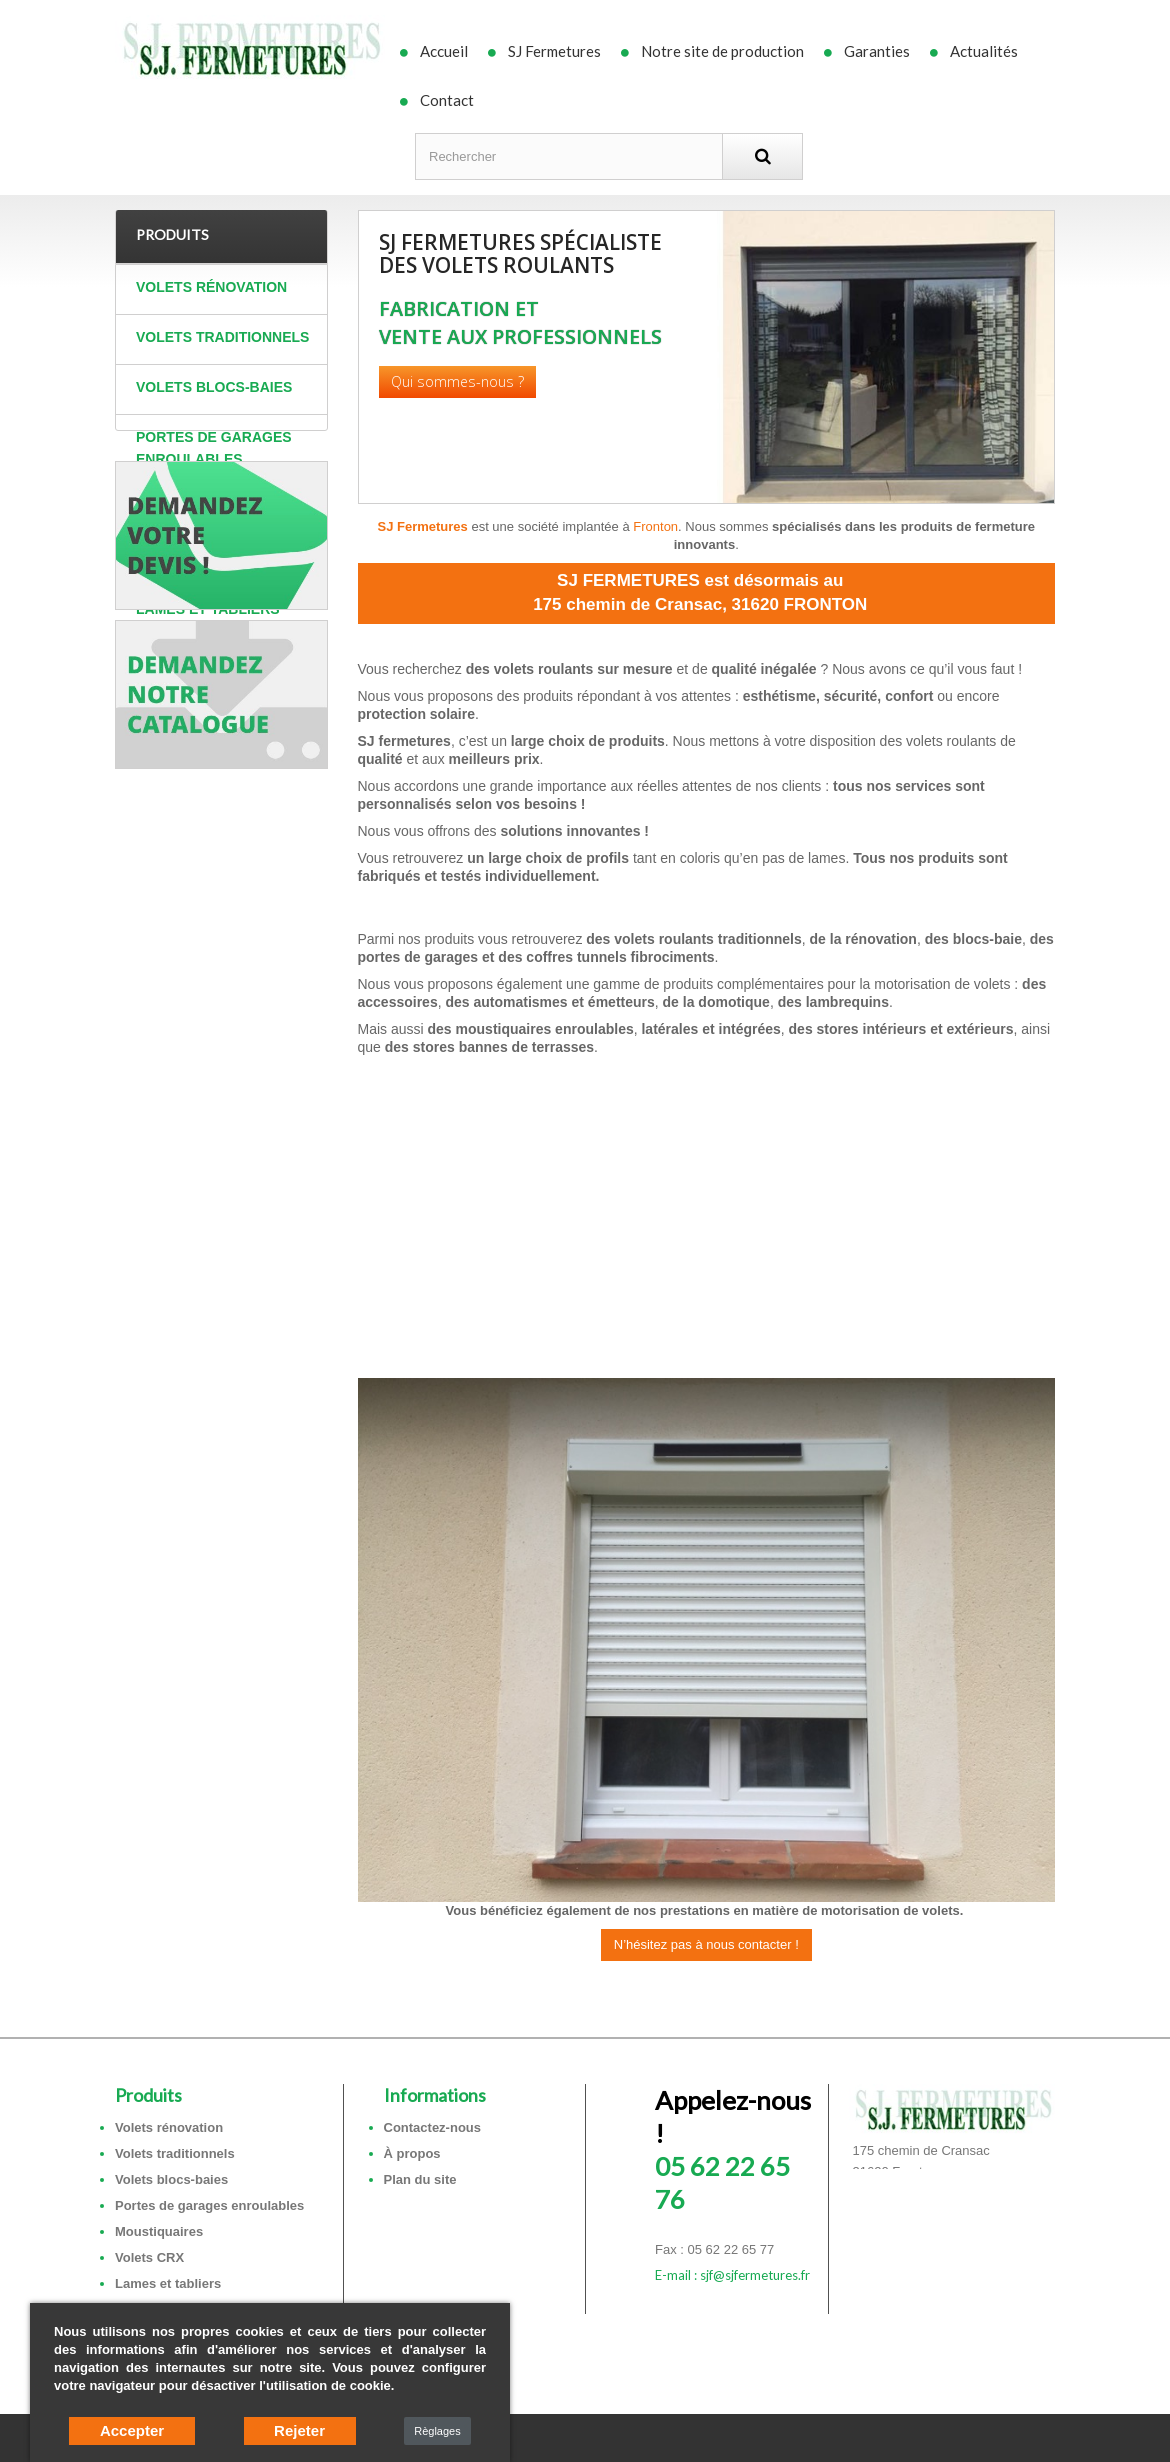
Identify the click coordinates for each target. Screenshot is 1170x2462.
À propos (412, 2153)
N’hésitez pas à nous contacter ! (706, 1944)
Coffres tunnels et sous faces (215, 670)
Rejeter (298, 2430)
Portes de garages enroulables (214, 448)
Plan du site (420, 2179)
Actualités (984, 51)
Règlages (437, 2431)
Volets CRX (180, 559)
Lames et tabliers (208, 609)
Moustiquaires (195, 509)
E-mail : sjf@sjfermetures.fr (732, 2275)
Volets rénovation (211, 287)
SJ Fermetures (554, 51)
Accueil (444, 51)
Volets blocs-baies (214, 387)
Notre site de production (722, 51)
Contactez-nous (433, 2127)
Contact (447, 100)
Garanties (877, 51)
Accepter (132, 2430)
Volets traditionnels (222, 337)
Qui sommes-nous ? (457, 381)
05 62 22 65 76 (733, 2149)
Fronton (655, 526)
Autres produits (203, 731)
